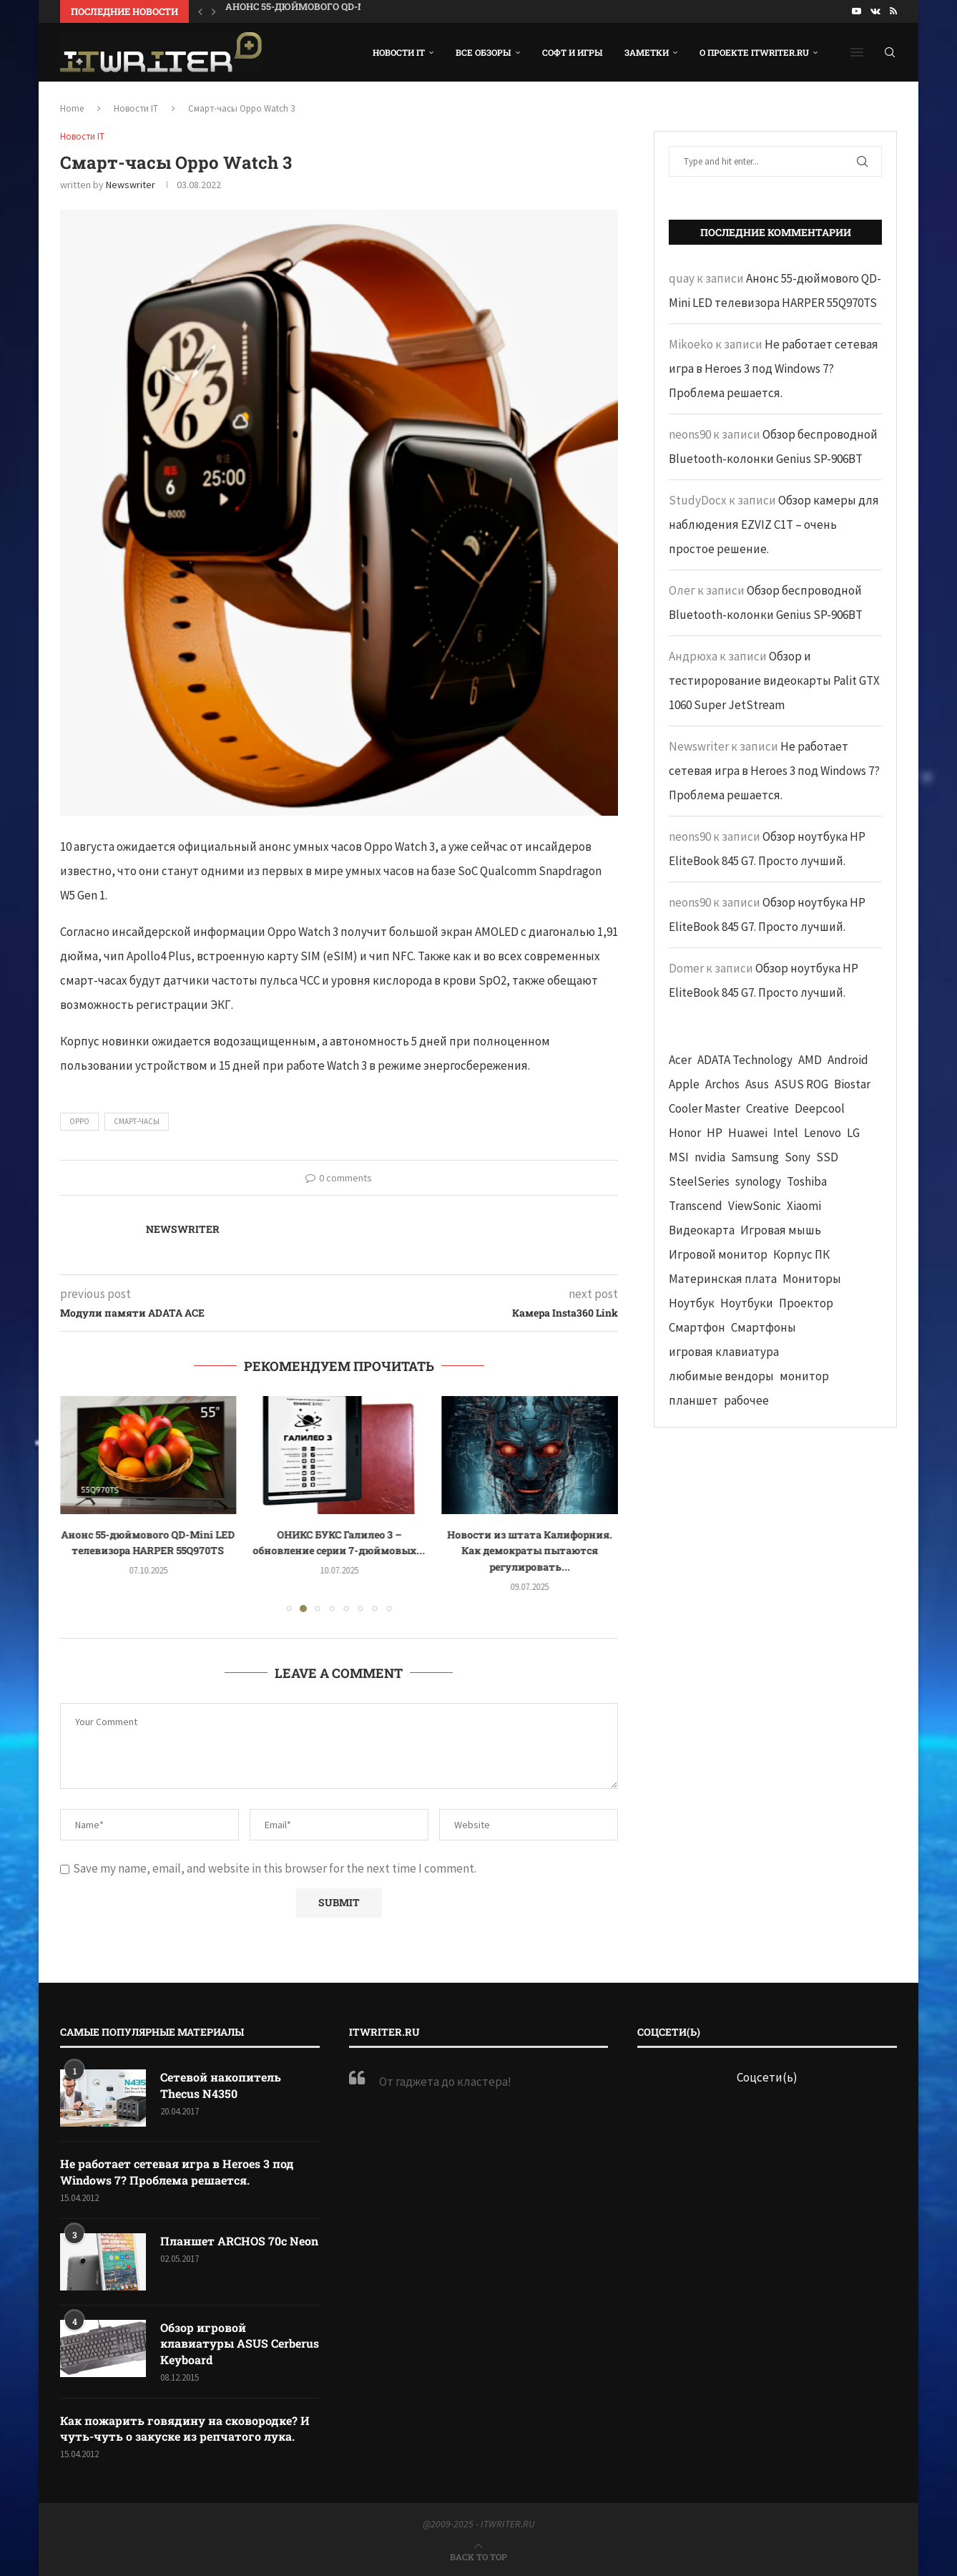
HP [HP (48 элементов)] (714, 1133)
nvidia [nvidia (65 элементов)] (710, 1157)
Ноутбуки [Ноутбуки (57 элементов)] (746, 1303)
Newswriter (130, 184)
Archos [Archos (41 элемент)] (722, 1084)
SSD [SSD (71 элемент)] (827, 1157)
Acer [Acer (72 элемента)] (680, 1060)
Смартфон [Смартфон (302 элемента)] (697, 1327)
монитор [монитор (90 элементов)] (804, 1376)
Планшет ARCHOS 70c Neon (239, 2240)
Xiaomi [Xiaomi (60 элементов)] (804, 1206)
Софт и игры (572, 52)
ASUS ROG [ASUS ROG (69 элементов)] (801, 1084)
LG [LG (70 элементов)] (853, 1133)
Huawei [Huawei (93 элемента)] (747, 1133)
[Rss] (893, 11)
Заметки (646, 52)
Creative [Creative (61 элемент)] (767, 1108)
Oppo (79, 1121)
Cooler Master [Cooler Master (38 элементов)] (704, 1108)
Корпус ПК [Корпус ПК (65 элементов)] (801, 1254)
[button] (200, 11)
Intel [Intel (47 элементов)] (785, 1133)
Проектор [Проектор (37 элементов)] (806, 1303)
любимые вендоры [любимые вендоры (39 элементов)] (721, 1376)
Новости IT (399, 52)
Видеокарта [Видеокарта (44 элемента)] (702, 1230)
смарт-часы (137, 1121)
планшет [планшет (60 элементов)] (693, 1400)
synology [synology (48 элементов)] (758, 1181)
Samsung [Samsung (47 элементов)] (755, 1157)
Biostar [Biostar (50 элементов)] (852, 1084)
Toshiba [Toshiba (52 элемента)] (807, 1181)
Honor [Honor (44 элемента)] (685, 1133)
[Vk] (875, 11)
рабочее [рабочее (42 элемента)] (746, 1400)
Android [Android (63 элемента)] (848, 1060)
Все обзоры (483, 52)
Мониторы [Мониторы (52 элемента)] (811, 1279)
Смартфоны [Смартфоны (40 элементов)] (763, 1327)
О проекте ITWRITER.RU (754, 52)
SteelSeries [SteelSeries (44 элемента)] (699, 1181)
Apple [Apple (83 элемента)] (684, 1084)
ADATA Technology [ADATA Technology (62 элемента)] (744, 1060)
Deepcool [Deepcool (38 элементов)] (820, 1108)
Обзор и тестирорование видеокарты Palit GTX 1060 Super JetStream (774, 680)
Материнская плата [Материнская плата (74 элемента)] (723, 1279)
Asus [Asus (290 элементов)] (757, 1084)
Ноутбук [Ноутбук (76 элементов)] (692, 1303)
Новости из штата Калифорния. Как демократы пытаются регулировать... (529, 1551)
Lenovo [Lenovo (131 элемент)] (822, 1133)
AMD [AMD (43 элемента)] (810, 1060)
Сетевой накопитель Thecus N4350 (220, 2084)
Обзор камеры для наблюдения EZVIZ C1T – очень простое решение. (774, 524)
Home (72, 108)
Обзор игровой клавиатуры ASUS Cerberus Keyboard (239, 2343)
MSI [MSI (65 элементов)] (679, 1157)
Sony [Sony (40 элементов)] (797, 1157)
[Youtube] (856, 11)
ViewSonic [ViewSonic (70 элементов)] (754, 1206)
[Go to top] (478, 2556)
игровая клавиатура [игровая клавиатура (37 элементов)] (724, 1352)
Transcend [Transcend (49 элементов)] (695, 1206)
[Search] (890, 52)
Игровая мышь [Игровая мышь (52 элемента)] (780, 1230)
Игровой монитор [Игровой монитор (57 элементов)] (718, 1254)
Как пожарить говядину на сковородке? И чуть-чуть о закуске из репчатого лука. (185, 2428)
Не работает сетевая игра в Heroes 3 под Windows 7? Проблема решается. (773, 368)
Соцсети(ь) (767, 2077)
